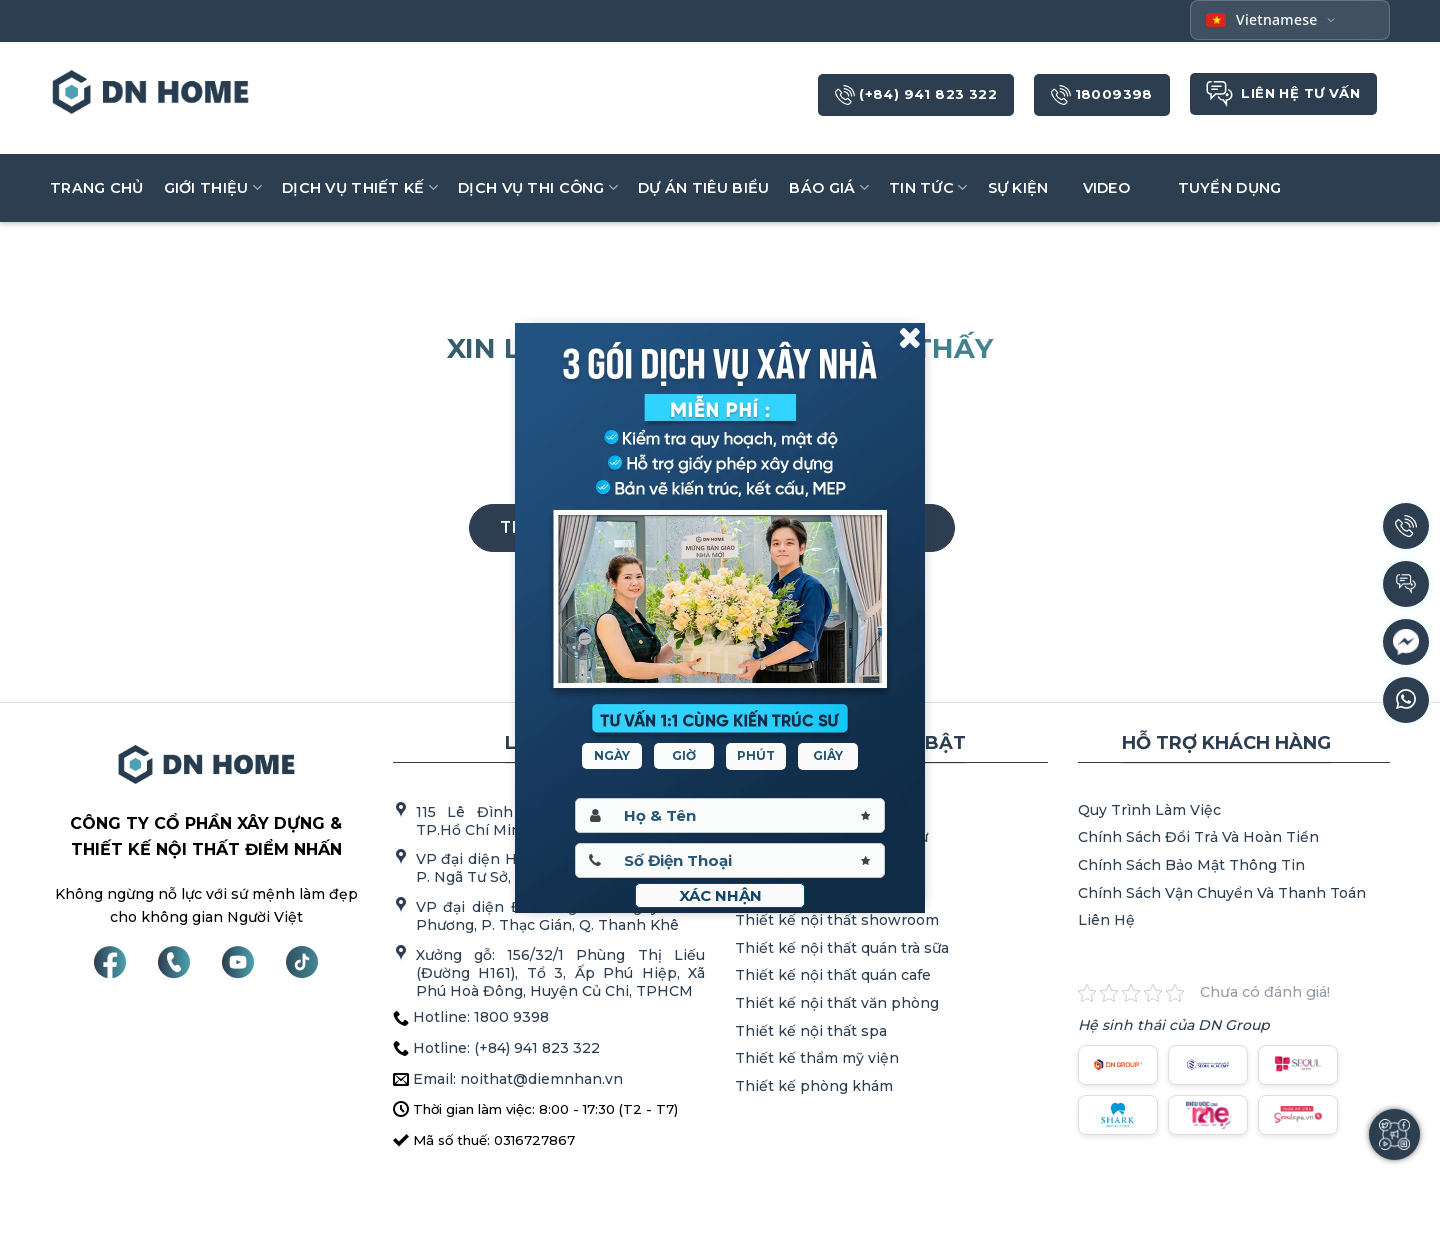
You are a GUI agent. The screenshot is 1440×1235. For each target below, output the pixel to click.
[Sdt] (730, 860)
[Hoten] (730, 815)
